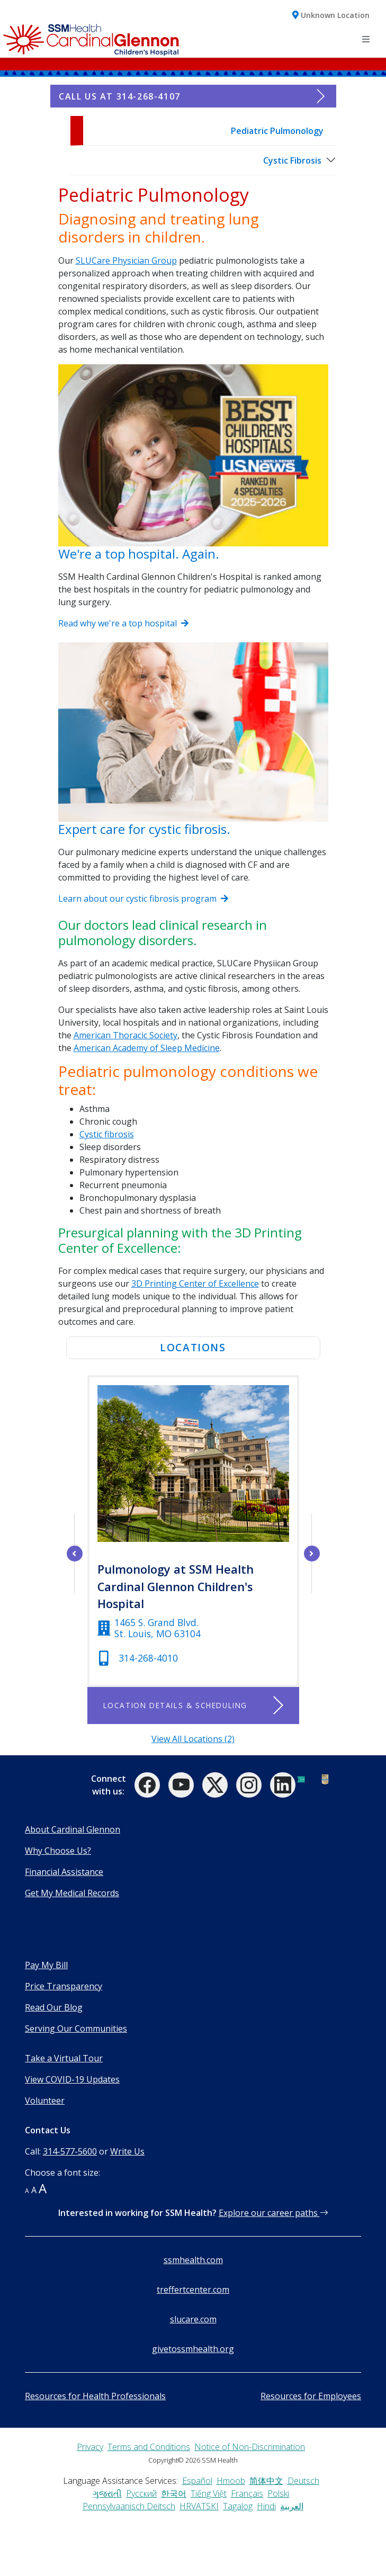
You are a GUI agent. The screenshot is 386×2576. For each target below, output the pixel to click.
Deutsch (303, 2481)
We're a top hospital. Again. (138, 553)
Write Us (127, 2151)
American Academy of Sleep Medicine (147, 1048)
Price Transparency (63, 1986)
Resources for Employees (311, 2396)
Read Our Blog (54, 2007)
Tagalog (238, 2506)
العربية (291, 2506)
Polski (278, 2493)
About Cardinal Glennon (72, 1829)
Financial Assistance (64, 1872)
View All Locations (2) (193, 1739)
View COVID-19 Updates (72, 2079)
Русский (141, 2493)
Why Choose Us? (58, 1850)
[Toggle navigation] (366, 39)
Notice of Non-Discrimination (249, 2447)
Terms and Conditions (148, 2447)
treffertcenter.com (193, 2289)
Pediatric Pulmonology (277, 131)
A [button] (27, 2190)
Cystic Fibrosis (292, 160)
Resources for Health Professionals (95, 2396)
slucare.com (193, 2319)
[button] (331, 14)
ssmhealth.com (193, 2260)
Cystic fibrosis (106, 1134)
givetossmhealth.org (193, 2349)
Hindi (266, 2506)
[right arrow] (311, 1553)
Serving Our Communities (76, 2028)
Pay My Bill (46, 1965)
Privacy (90, 2447)
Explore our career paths (273, 2213)
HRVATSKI (199, 2506)
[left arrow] (74, 1553)
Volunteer (45, 2100)
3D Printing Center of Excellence (195, 1283)
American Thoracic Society (125, 1035)
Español (197, 2481)
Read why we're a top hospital (123, 623)
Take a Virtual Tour (64, 2058)
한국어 (173, 2493)
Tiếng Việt (209, 2493)
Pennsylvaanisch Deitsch (129, 2506)
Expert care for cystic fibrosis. (144, 829)
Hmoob (231, 2481)
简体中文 (266, 2481)
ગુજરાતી (107, 2493)
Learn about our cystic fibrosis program (143, 898)
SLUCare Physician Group (126, 260)
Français (247, 2493)
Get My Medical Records (72, 1893)
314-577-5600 (70, 2151)
